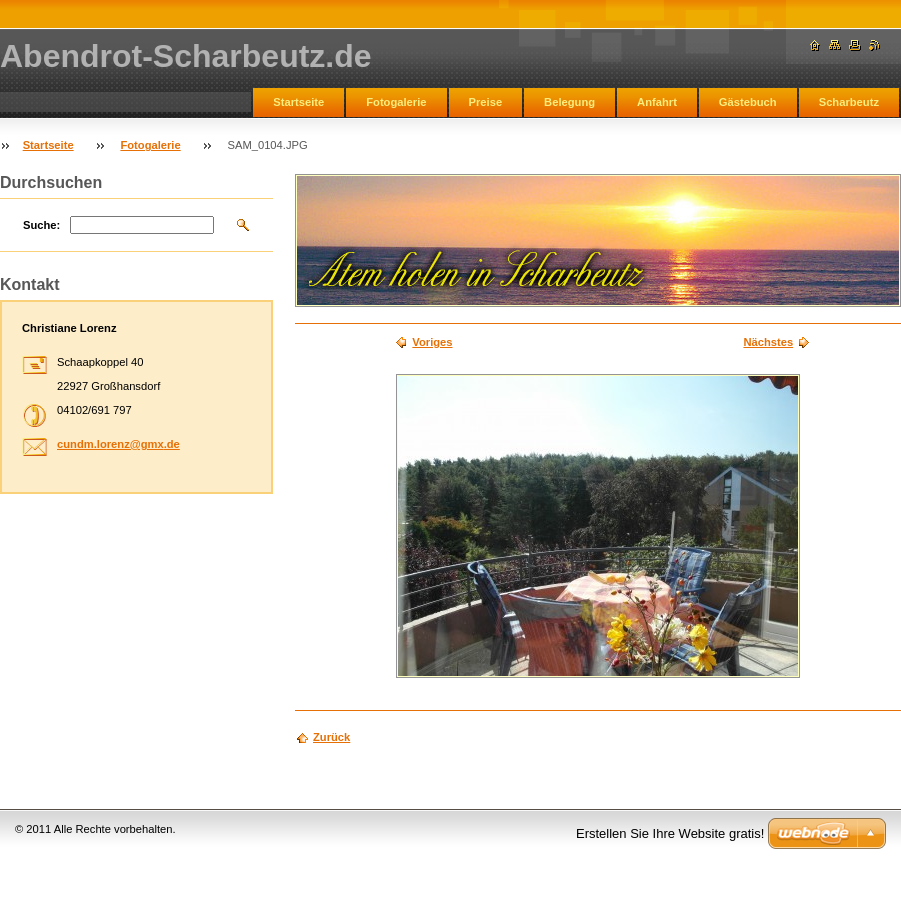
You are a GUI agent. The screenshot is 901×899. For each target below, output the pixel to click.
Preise (486, 102)
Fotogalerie (396, 102)
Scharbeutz (849, 102)
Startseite (298, 102)
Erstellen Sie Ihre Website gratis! (670, 833)
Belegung (569, 102)
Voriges (432, 342)
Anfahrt (657, 102)
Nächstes (768, 342)
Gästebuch (748, 102)
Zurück (331, 737)
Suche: (41, 225)
